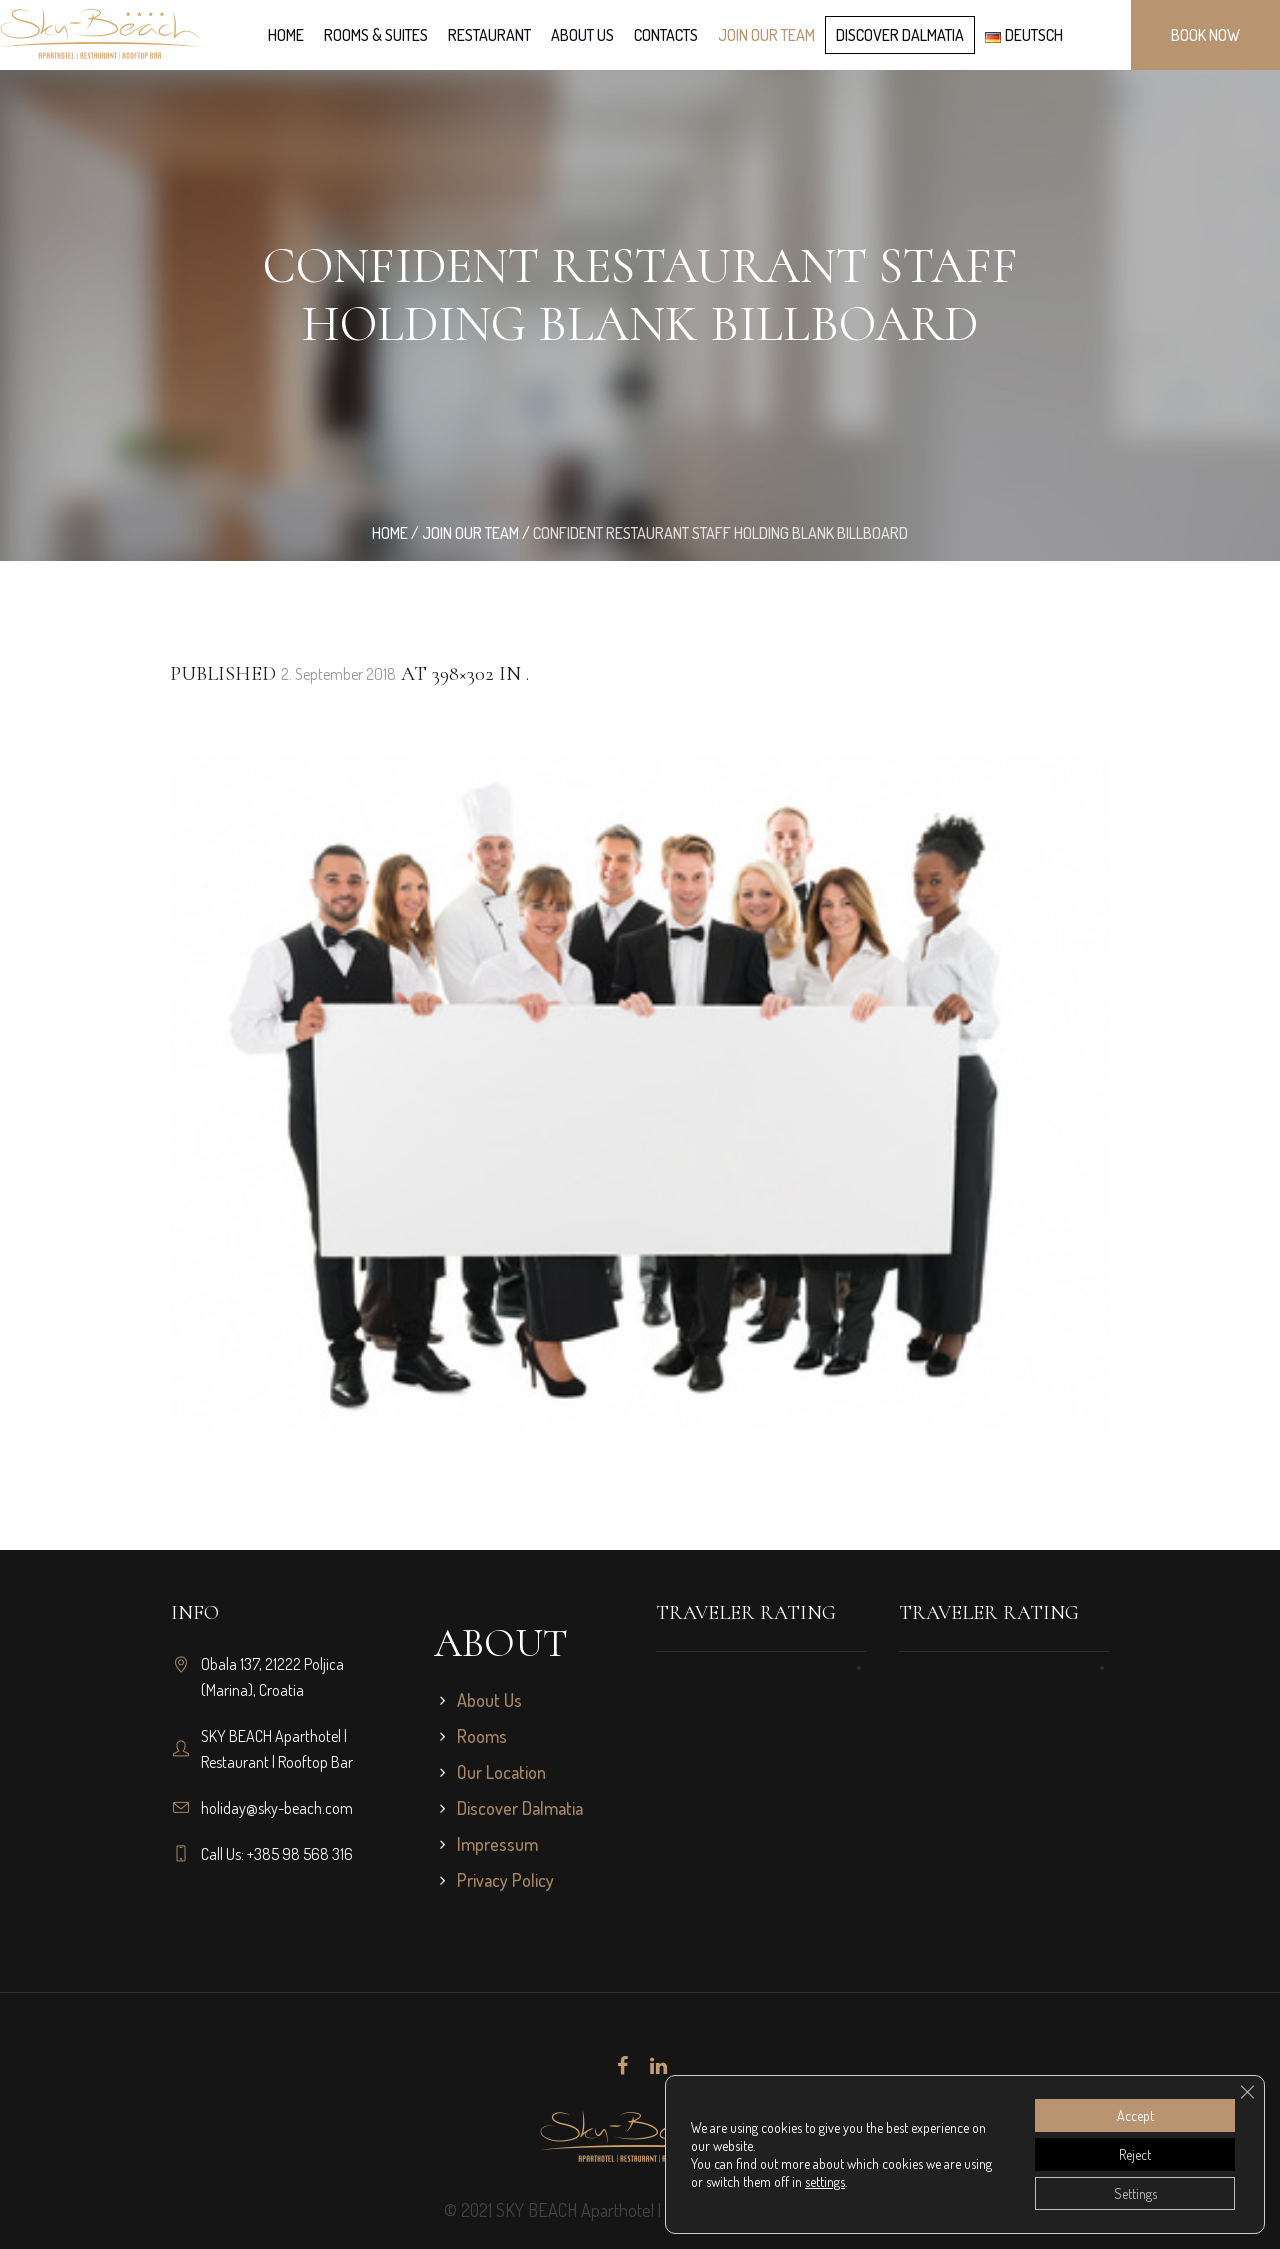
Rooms (482, 1736)
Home (390, 533)
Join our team (470, 533)
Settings (1135, 2193)
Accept (1135, 2115)
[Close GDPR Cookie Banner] (1247, 2092)
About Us (489, 1700)
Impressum (497, 1844)
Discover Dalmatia (520, 1808)
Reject (1135, 2154)
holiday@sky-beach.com (277, 1808)
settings (825, 2181)
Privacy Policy (505, 1880)
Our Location (501, 1772)
